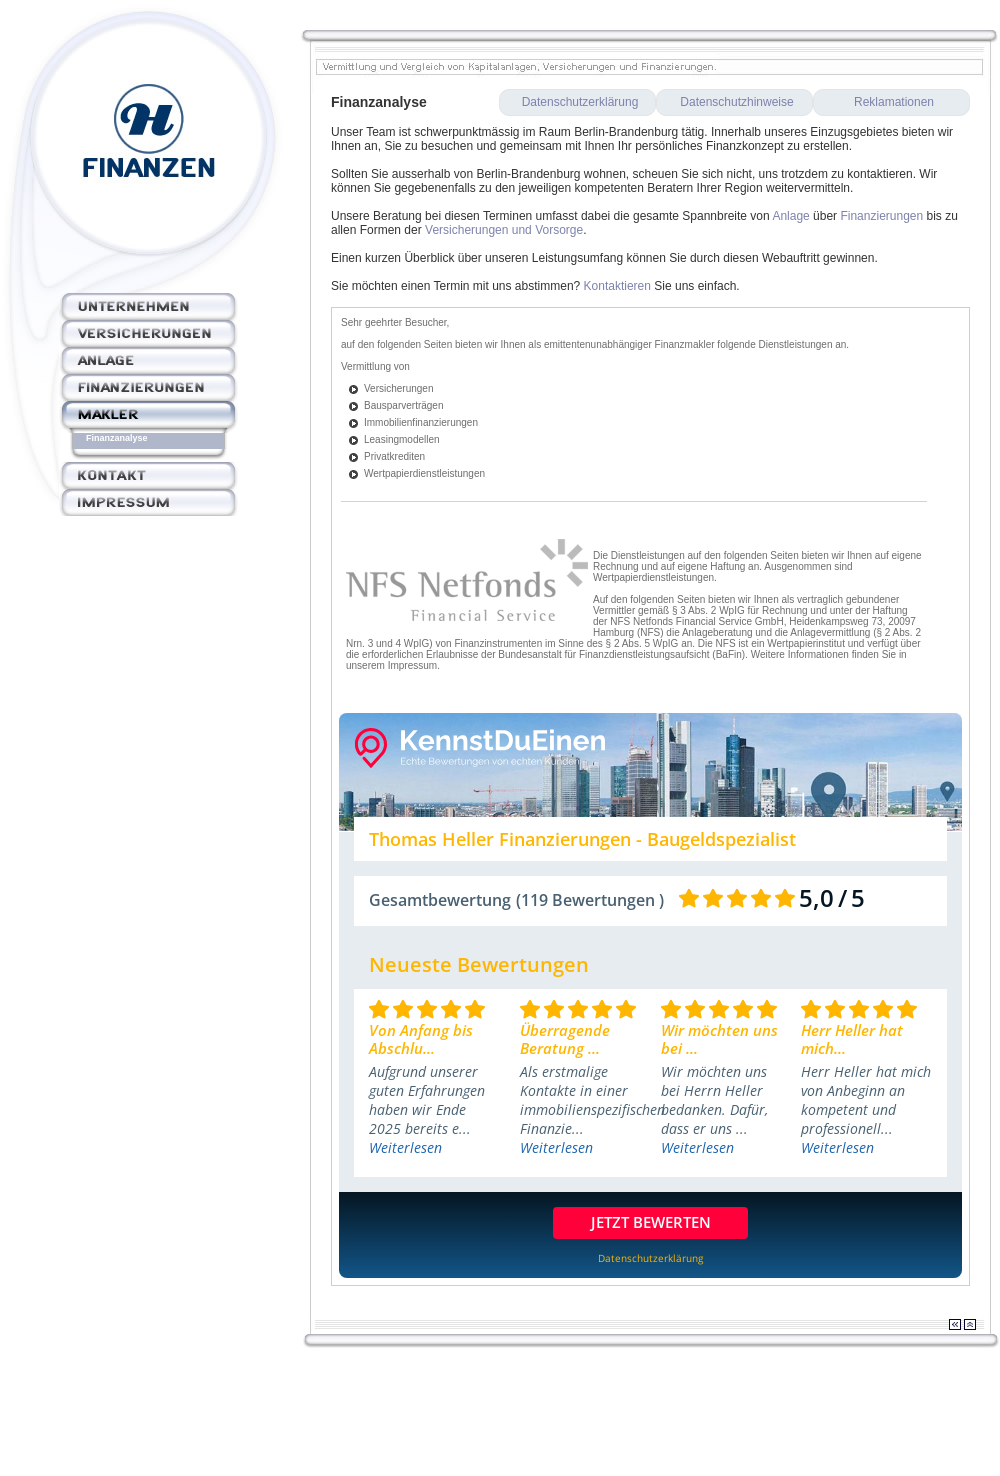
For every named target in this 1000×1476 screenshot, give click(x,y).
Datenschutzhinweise (736, 102)
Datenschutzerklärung (580, 102)
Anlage (790, 216)
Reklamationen (894, 102)
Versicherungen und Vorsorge (504, 230)
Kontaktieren (617, 286)
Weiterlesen (405, 1147)
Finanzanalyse (117, 438)
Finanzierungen (881, 216)
